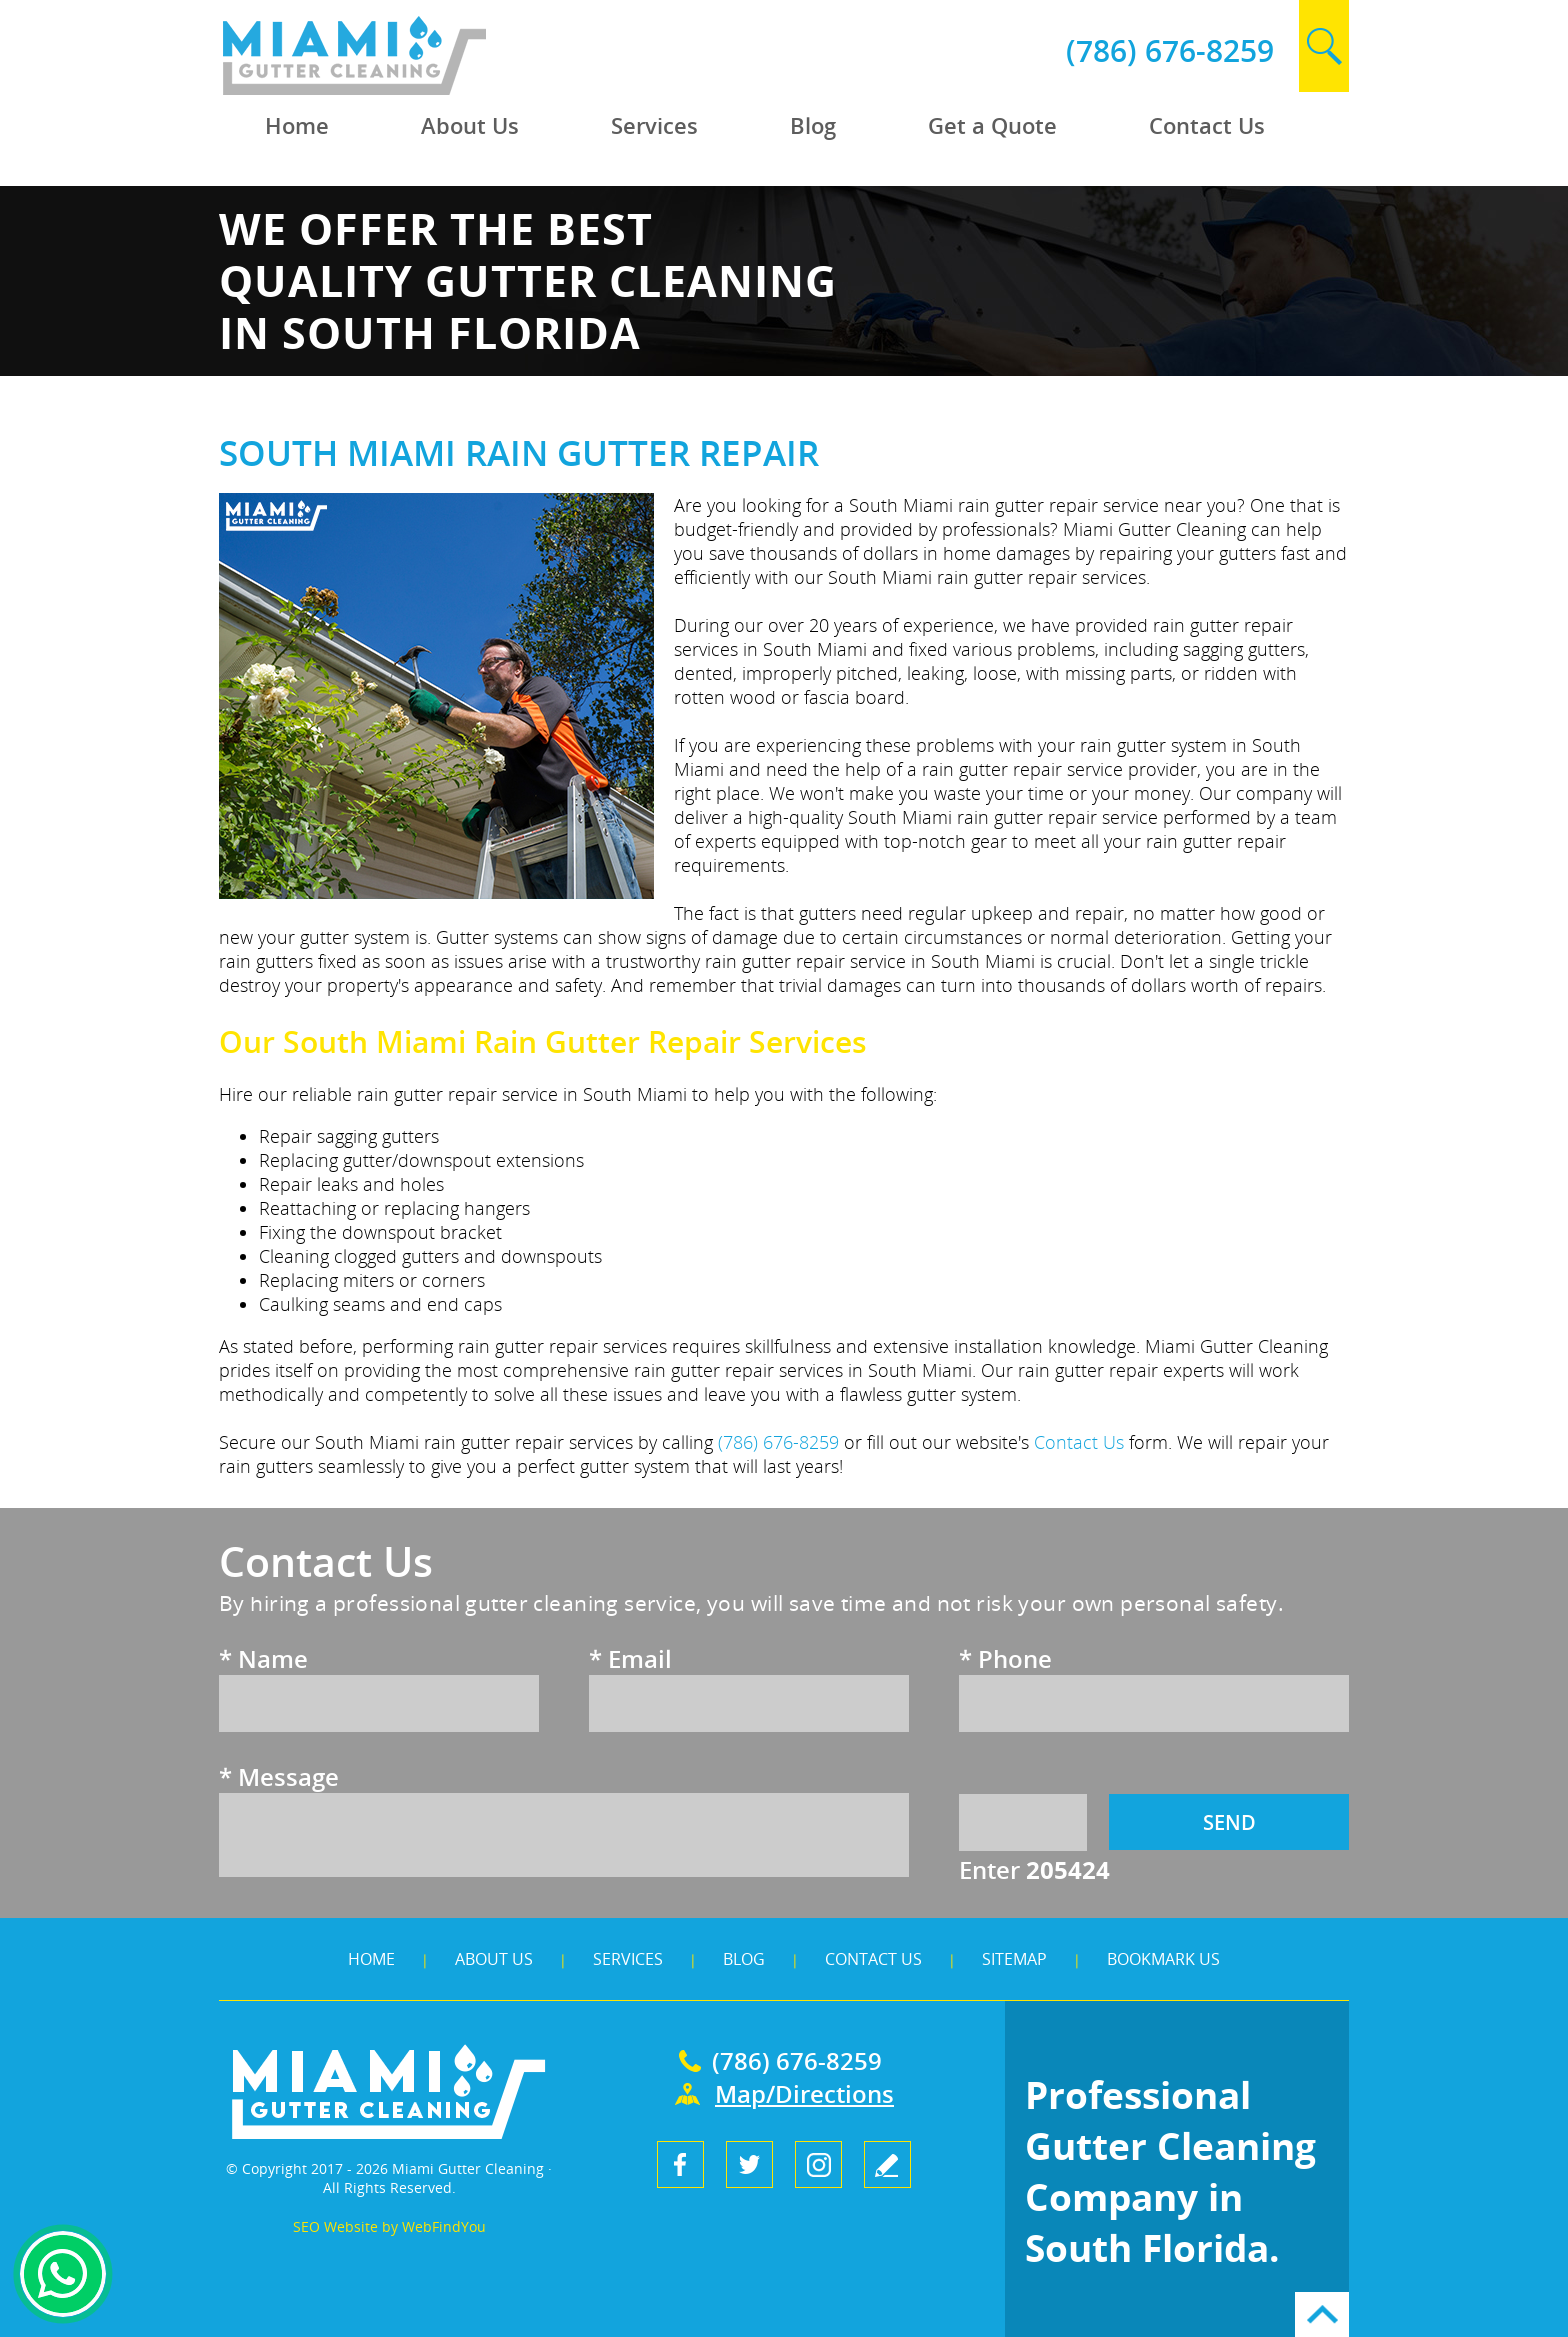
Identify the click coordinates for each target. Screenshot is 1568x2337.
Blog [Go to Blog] (813, 125)
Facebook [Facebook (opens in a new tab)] (680, 2164)
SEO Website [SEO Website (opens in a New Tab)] (335, 2226)
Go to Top (1322, 2314)
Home (371, 1959)
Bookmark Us (1163, 1959)
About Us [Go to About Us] (470, 125)
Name (263, 1658)
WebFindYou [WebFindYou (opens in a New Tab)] (444, 2226)
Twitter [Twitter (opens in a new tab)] (749, 2164)
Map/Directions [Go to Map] (804, 2093)
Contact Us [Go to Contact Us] (1207, 125)
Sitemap (1014, 1959)
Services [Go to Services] (654, 125)
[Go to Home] (401, 89)
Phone (1005, 1658)
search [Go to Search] (1324, 46)
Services (628, 1959)
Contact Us (873, 1959)
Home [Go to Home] (297, 125)
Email (630, 1658)
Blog (744, 1959)
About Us (494, 1959)
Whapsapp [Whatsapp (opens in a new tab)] (63, 2274)
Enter (1034, 1869)
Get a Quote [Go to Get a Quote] (992, 125)
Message (279, 1776)
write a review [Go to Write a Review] (887, 2164)
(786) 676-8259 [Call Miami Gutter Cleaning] (1170, 50)
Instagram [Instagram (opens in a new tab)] (818, 2164)
